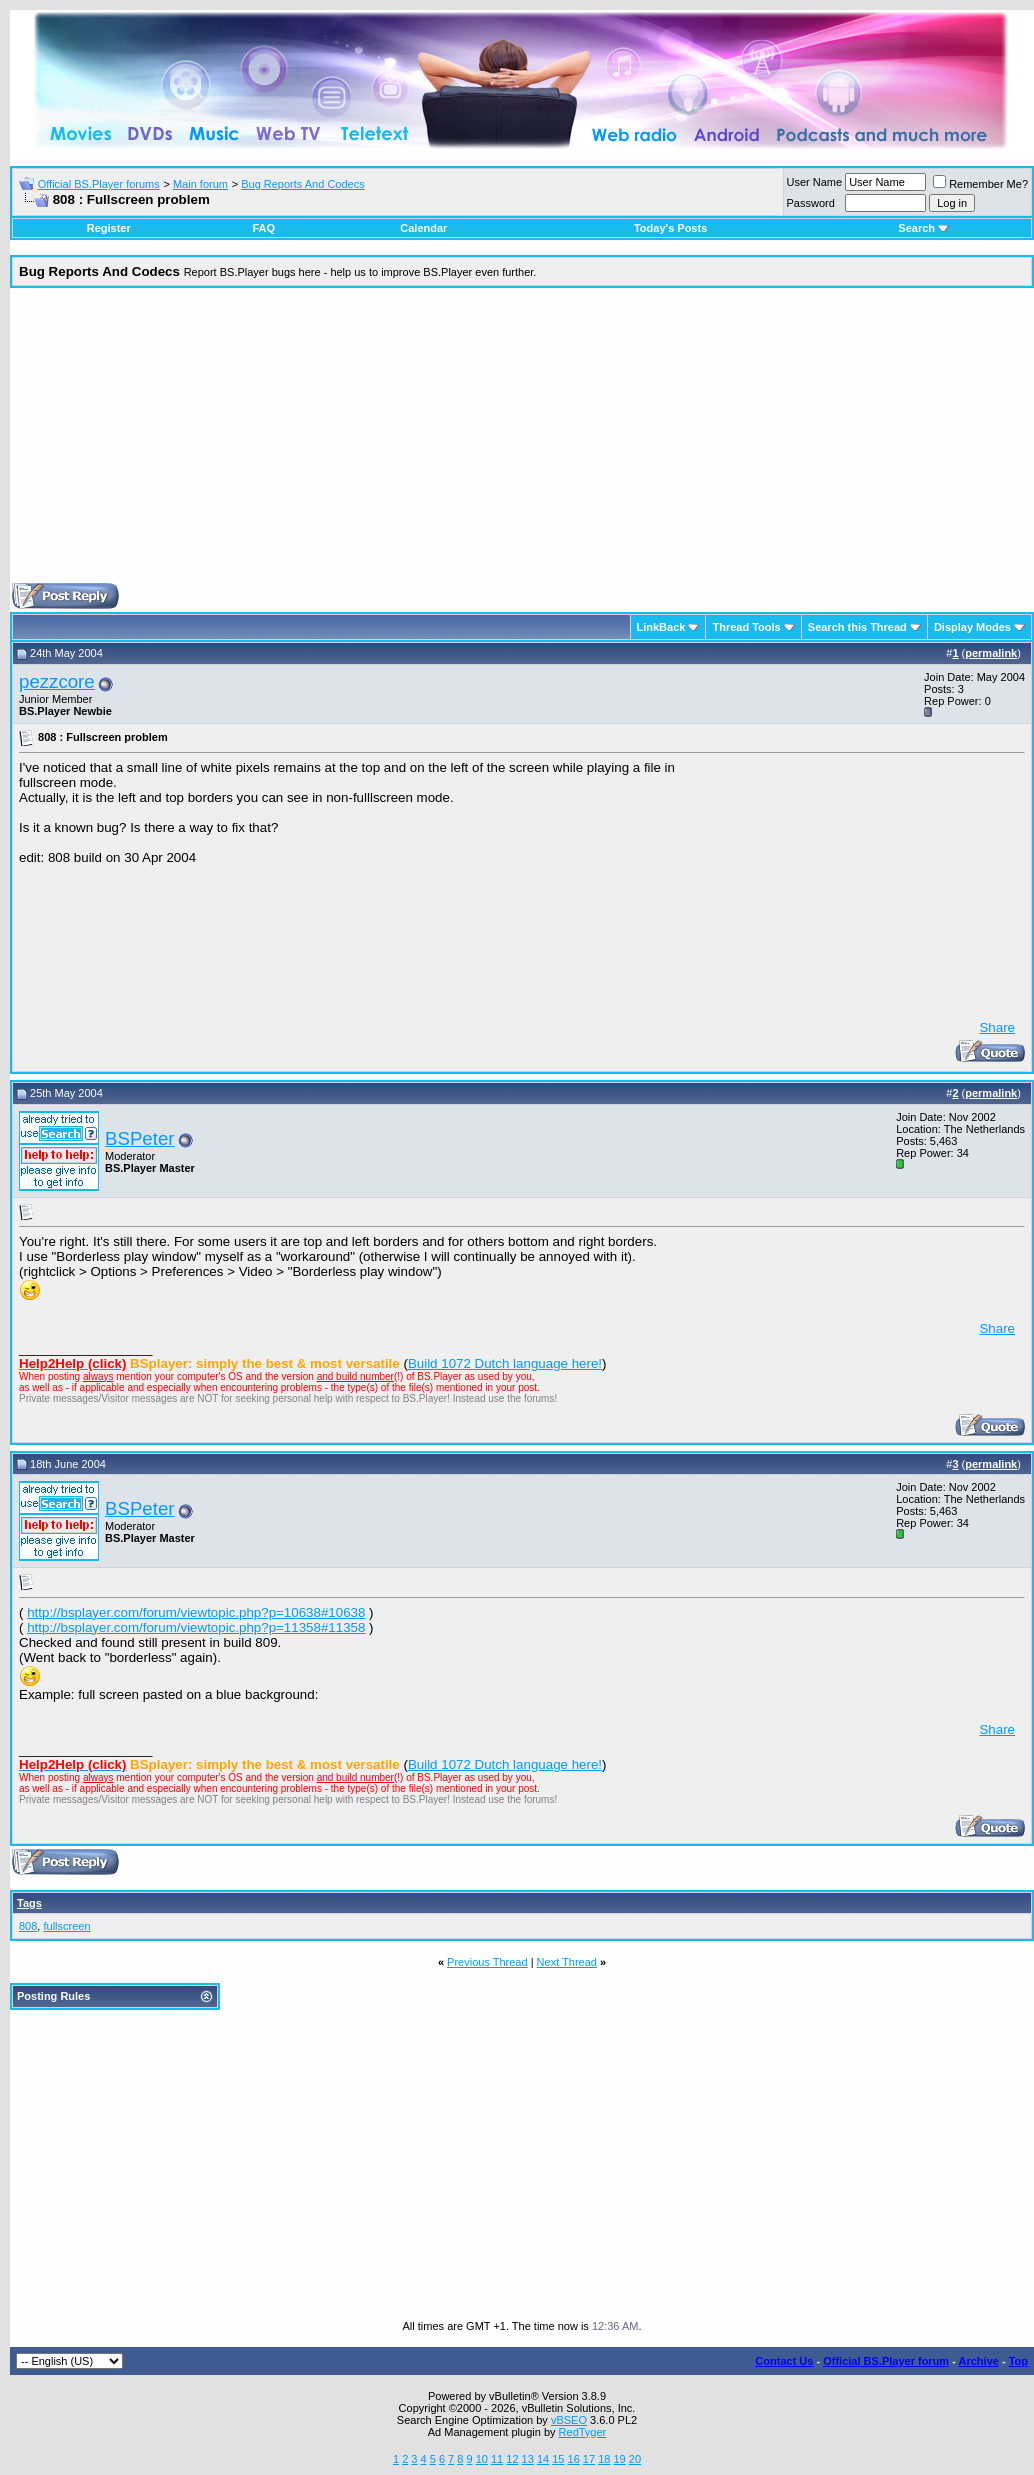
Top (1018, 2361)
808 (28, 1926)
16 (574, 2459)
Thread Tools (746, 627)
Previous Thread (487, 1962)
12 (512, 2459)
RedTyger (583, 2432)
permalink (991, 653)
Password (811, 203)
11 (497, 2459)
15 (558, 2459)
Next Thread (567, 1962)
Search (923, 228)
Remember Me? (980, 184)
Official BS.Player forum (886, 2361)
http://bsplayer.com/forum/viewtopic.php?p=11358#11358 (196, 1627)
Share (997, 1027)
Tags (29, 1903)
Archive (979, 2361)
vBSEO (569, 2420)
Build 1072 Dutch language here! (505, 1363)
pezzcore (57, 681)
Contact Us (784, 2361)
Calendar (423, 228)
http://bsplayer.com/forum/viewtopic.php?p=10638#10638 (196, 1612)
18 (604, 2459)
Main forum (200, 184)
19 (619, 2459)
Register (109, 228)
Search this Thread (857, 627)
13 (528, 2459)
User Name (815, 182)
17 (589, 2459)
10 (482, 2459)
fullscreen (66, 1926)
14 (543, 2459)
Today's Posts (670, 228)
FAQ (263, 228)
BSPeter (139, 1138)
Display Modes (972, 627)
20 (635, 2459)
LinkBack (661, 627)
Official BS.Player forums (99, 184)
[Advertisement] (522, 443)
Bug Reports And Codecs (303, 184)
